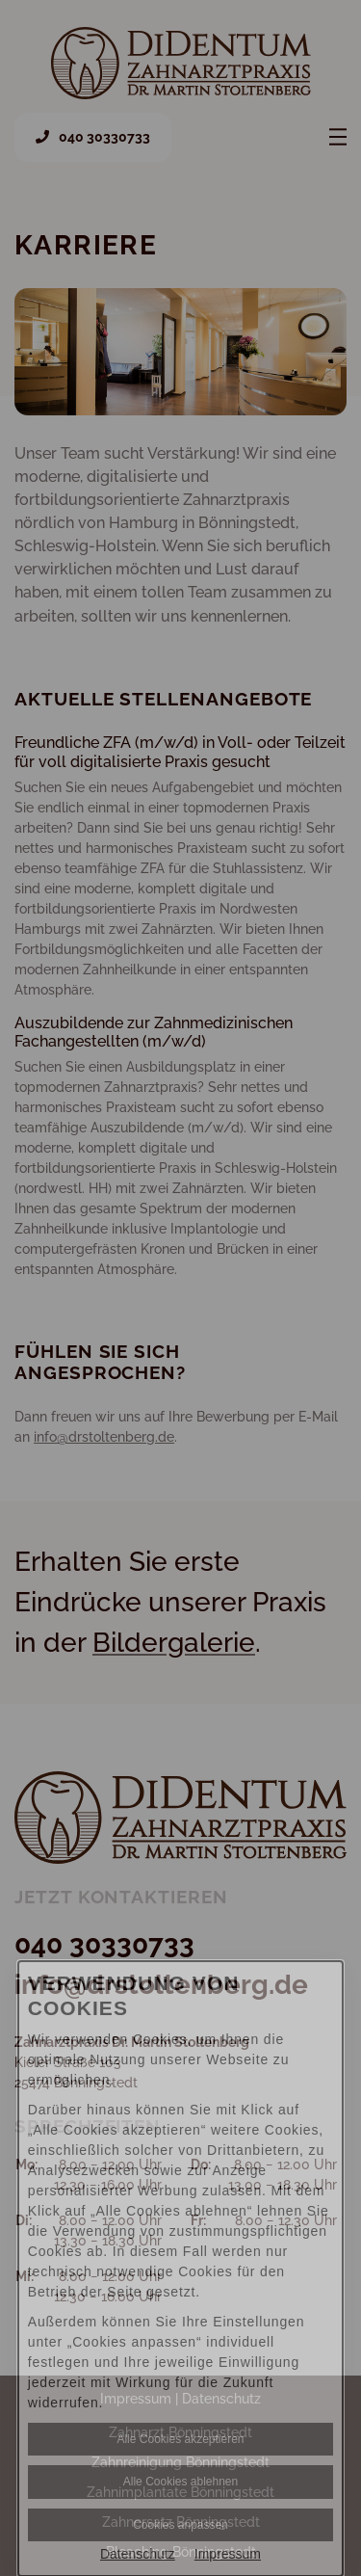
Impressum (227, 2554)
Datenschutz (137, 2554)
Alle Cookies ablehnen (180, 2481)
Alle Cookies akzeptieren (180, 2439)
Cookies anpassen (180, 2525)
